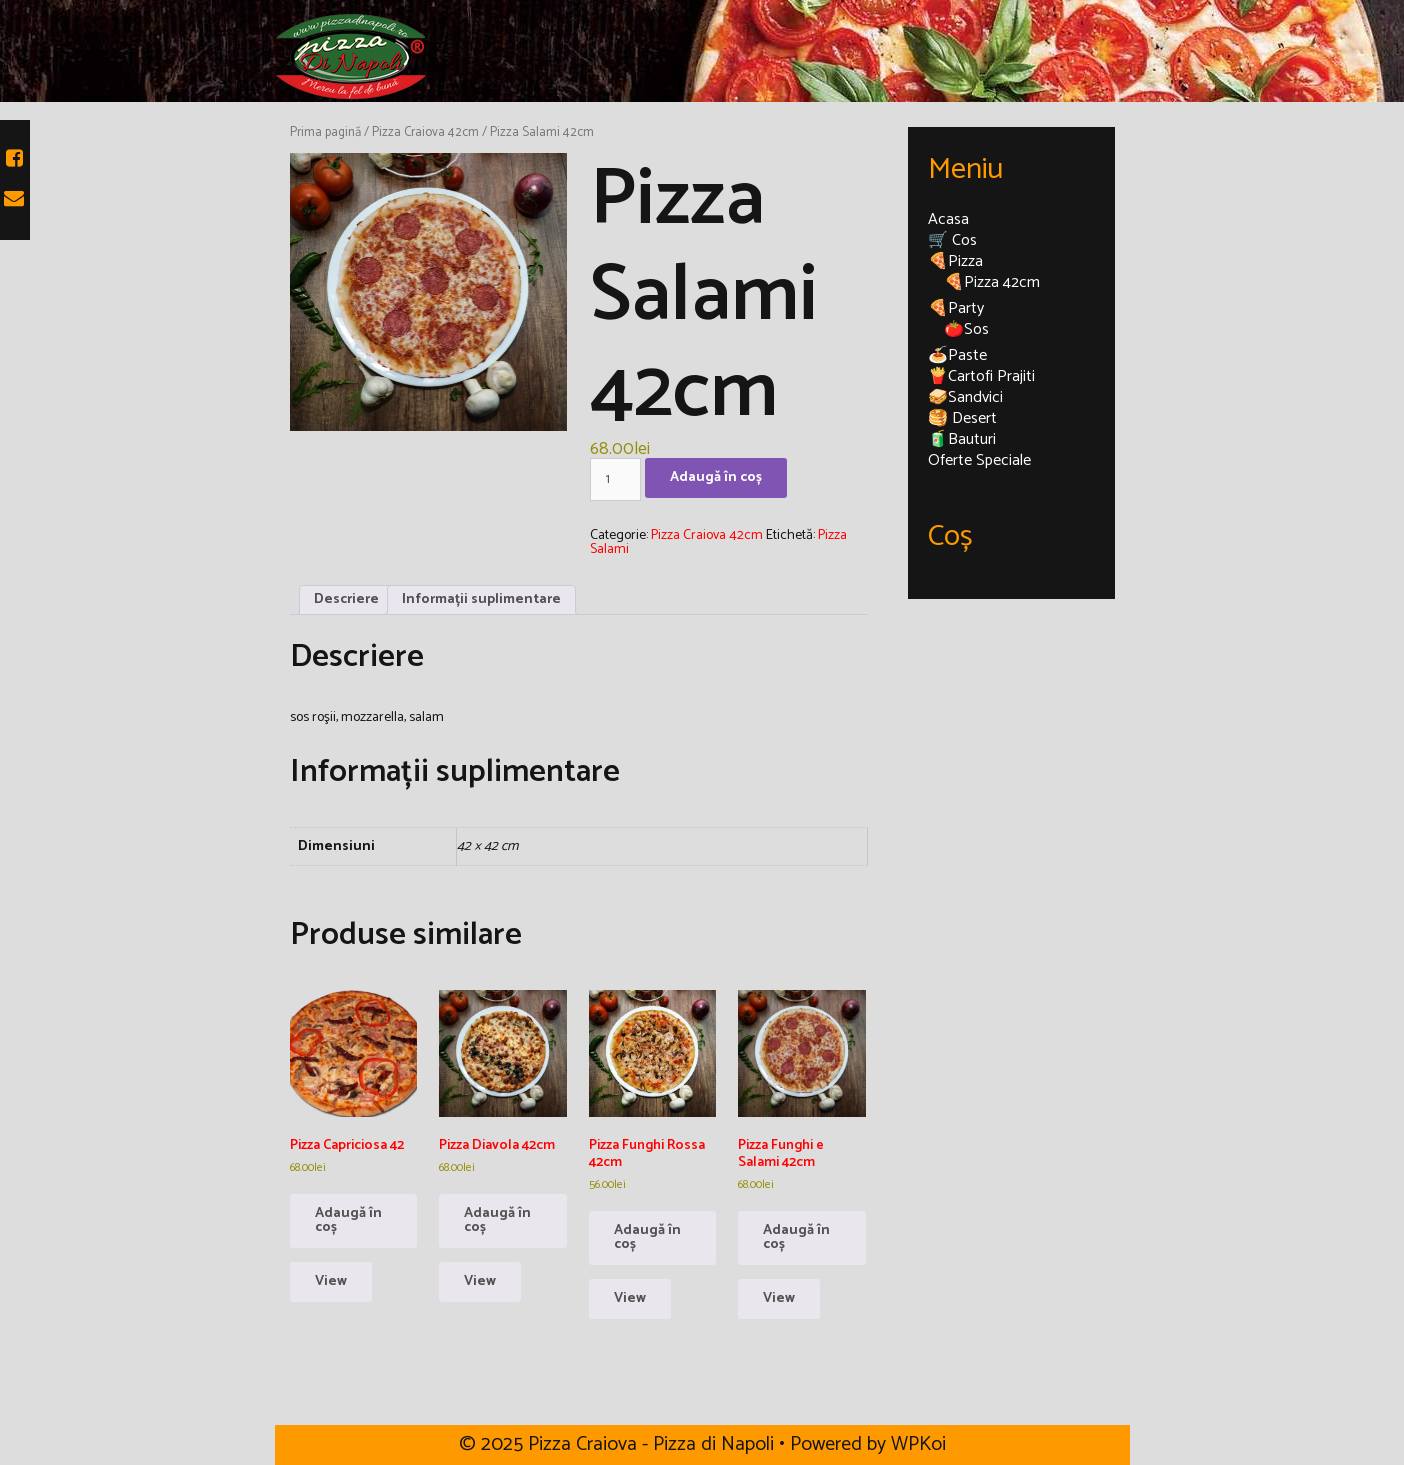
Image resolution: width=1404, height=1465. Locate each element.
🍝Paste (957, 355)
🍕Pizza (955, 261)
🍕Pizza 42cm (992, 282)
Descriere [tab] (346, 599)
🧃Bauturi (962, 439)
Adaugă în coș (716, 477)
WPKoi (918, 1444)
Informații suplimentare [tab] (481, 599)
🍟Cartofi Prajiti (981, 376)
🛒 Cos (952, 240)
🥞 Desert (962, 418)
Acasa (948, 219)
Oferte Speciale (979, 460)
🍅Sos (966, 329)
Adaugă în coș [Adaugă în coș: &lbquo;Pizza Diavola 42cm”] (497, 1220)
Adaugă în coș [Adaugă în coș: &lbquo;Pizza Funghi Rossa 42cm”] (647, 1237)
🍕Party (956, 308)
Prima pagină (325, 132)
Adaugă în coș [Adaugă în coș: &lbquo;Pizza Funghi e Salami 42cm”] (796, 1237)
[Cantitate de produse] (615, 479)
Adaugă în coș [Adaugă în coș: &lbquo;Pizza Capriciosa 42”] (348, 1220)
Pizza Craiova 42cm (425, 132)
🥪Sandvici (965, 397)
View (331, 1281)
